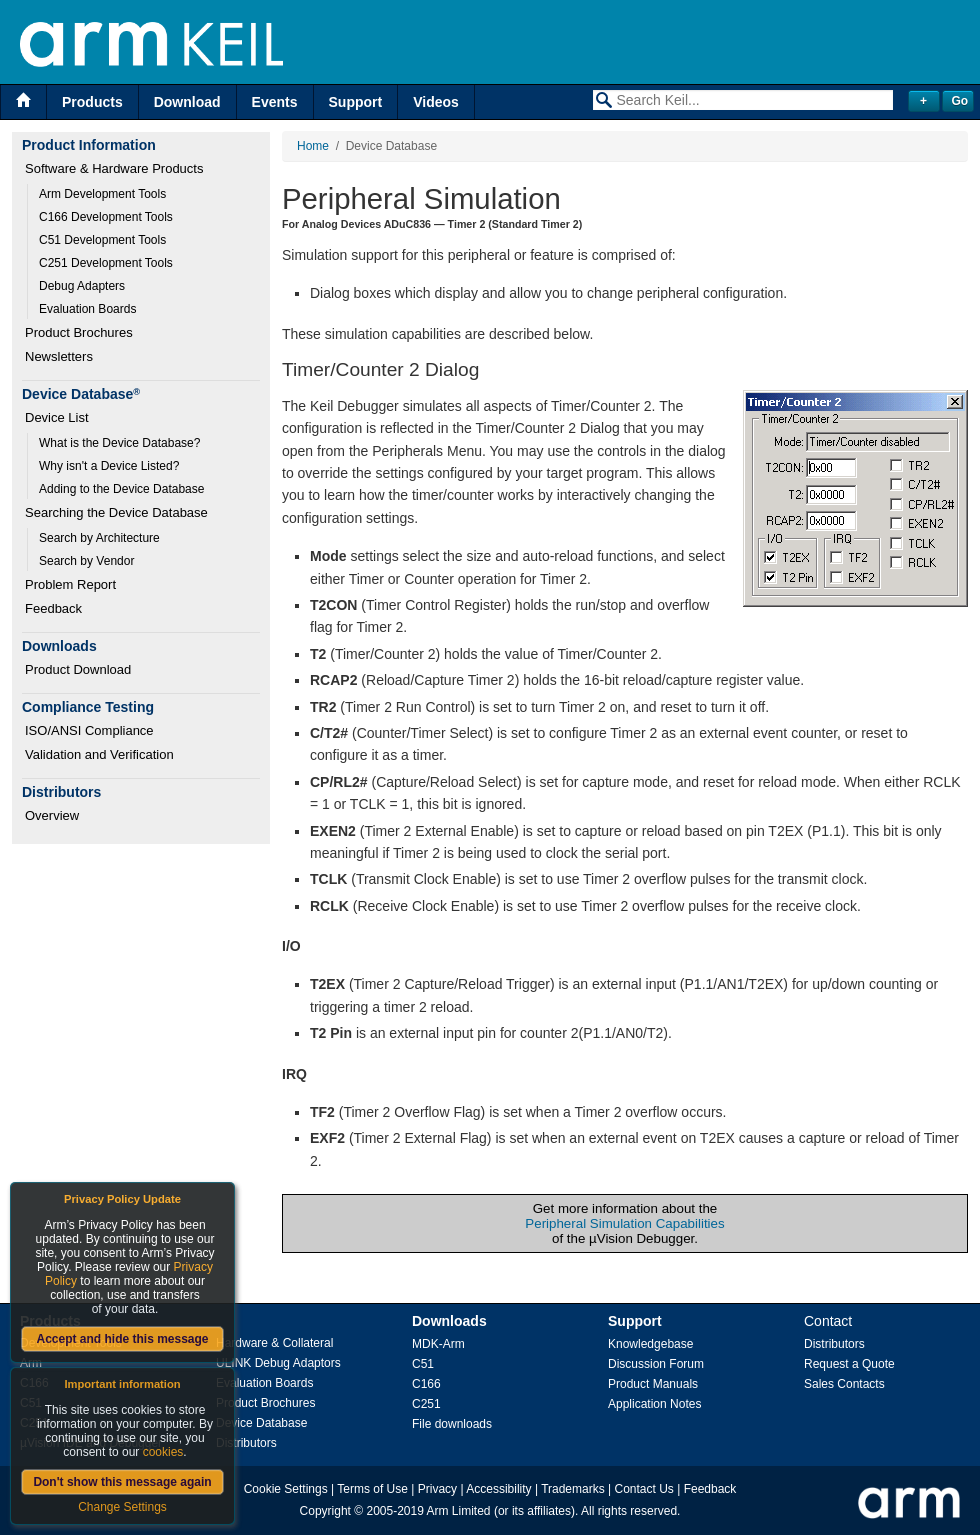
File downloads (452, 1424)
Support (356, 102)
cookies (163, 1452)
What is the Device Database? (119, 443)
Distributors (246, 1443)
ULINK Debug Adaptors (278, 1363)
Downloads (449, 1321)
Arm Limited (459, 1511)
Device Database (261, 1423)
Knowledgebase (650, 1344)
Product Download (78, 669)
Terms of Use (372, 1489)
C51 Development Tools (102, 240)
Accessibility (498, 1489)
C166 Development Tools (106, 217)
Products (92, 102)
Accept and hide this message (122, 1339)
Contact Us (644, 1489)
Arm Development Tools (102, 194)
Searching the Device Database (116, 512)
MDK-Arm (438, 1344)
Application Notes (654, 1404)
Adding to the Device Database (121, 489)
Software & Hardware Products (114, 168)
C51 (423, 1364)
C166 (426, 1384)
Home (313, 146)
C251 (426, 1404)
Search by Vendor (86, 561)
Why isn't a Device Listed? (109, 466)
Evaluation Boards (87, 309)
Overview (52, 815)
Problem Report (70, 584)
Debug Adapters (82, 286)
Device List (57, 417)
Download (187, 102)
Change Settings (122, 1507)
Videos (436, 102)
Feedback (53, 608)
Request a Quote (849, 1364)
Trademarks (573, 1489)
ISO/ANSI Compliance (89, 730)
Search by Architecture (99, 538)
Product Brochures (79, 332)
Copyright (325, 1511)
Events (275, 102)
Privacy (437, 1489)
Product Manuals (653, 1384)
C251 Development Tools (106, 263)
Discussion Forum (656, 1364)
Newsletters (59, 356)
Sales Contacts (844, 1384)
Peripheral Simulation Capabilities (624, 1223)
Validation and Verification (99, 754)
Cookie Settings (286, 1489)
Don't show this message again (122, 1482)
